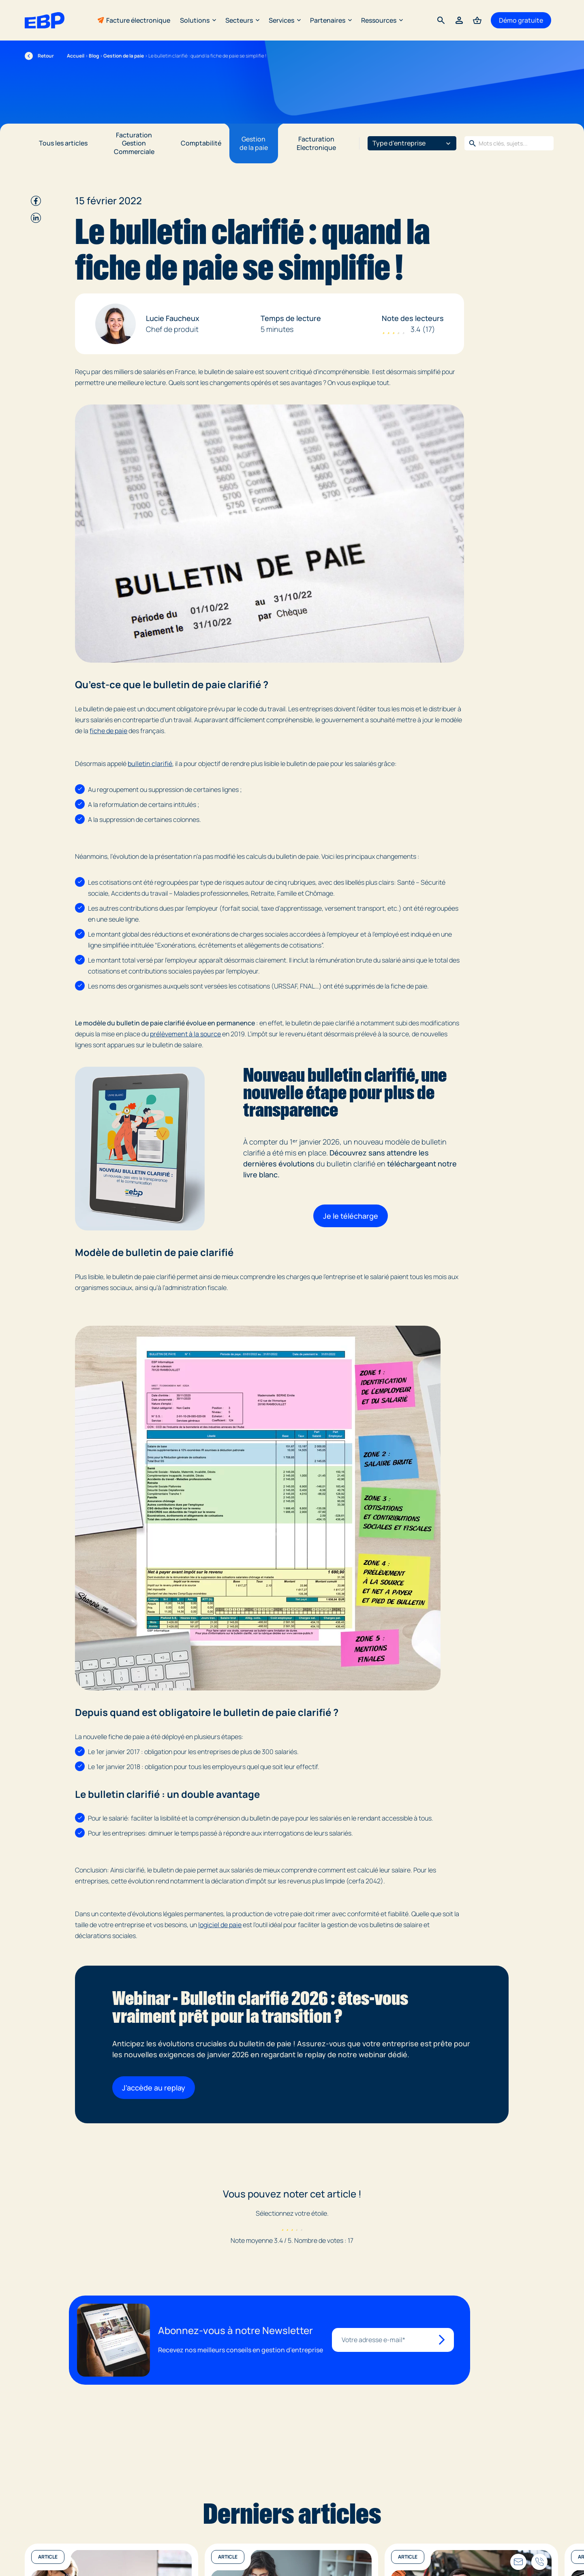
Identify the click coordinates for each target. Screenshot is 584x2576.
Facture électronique (138, 20)
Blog (94, 55)
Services (284, 20)
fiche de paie (108, 730)
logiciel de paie (220, 1924)
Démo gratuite (521, 20)
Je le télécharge (350, 1216)
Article (48, 2556)
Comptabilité (201, 143)
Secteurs (242, 20)
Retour (39, 56)
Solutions (198, 20)
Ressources (381, 20)
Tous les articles (63, 143)
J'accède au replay (153, 2087)
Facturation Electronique (316, 143)
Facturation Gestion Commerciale (134, 143)
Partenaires (330, 20)
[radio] (282, 2226)
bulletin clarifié (150, 763)
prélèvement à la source (185, 1033)
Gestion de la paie (123, 55)
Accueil (75, 55)
